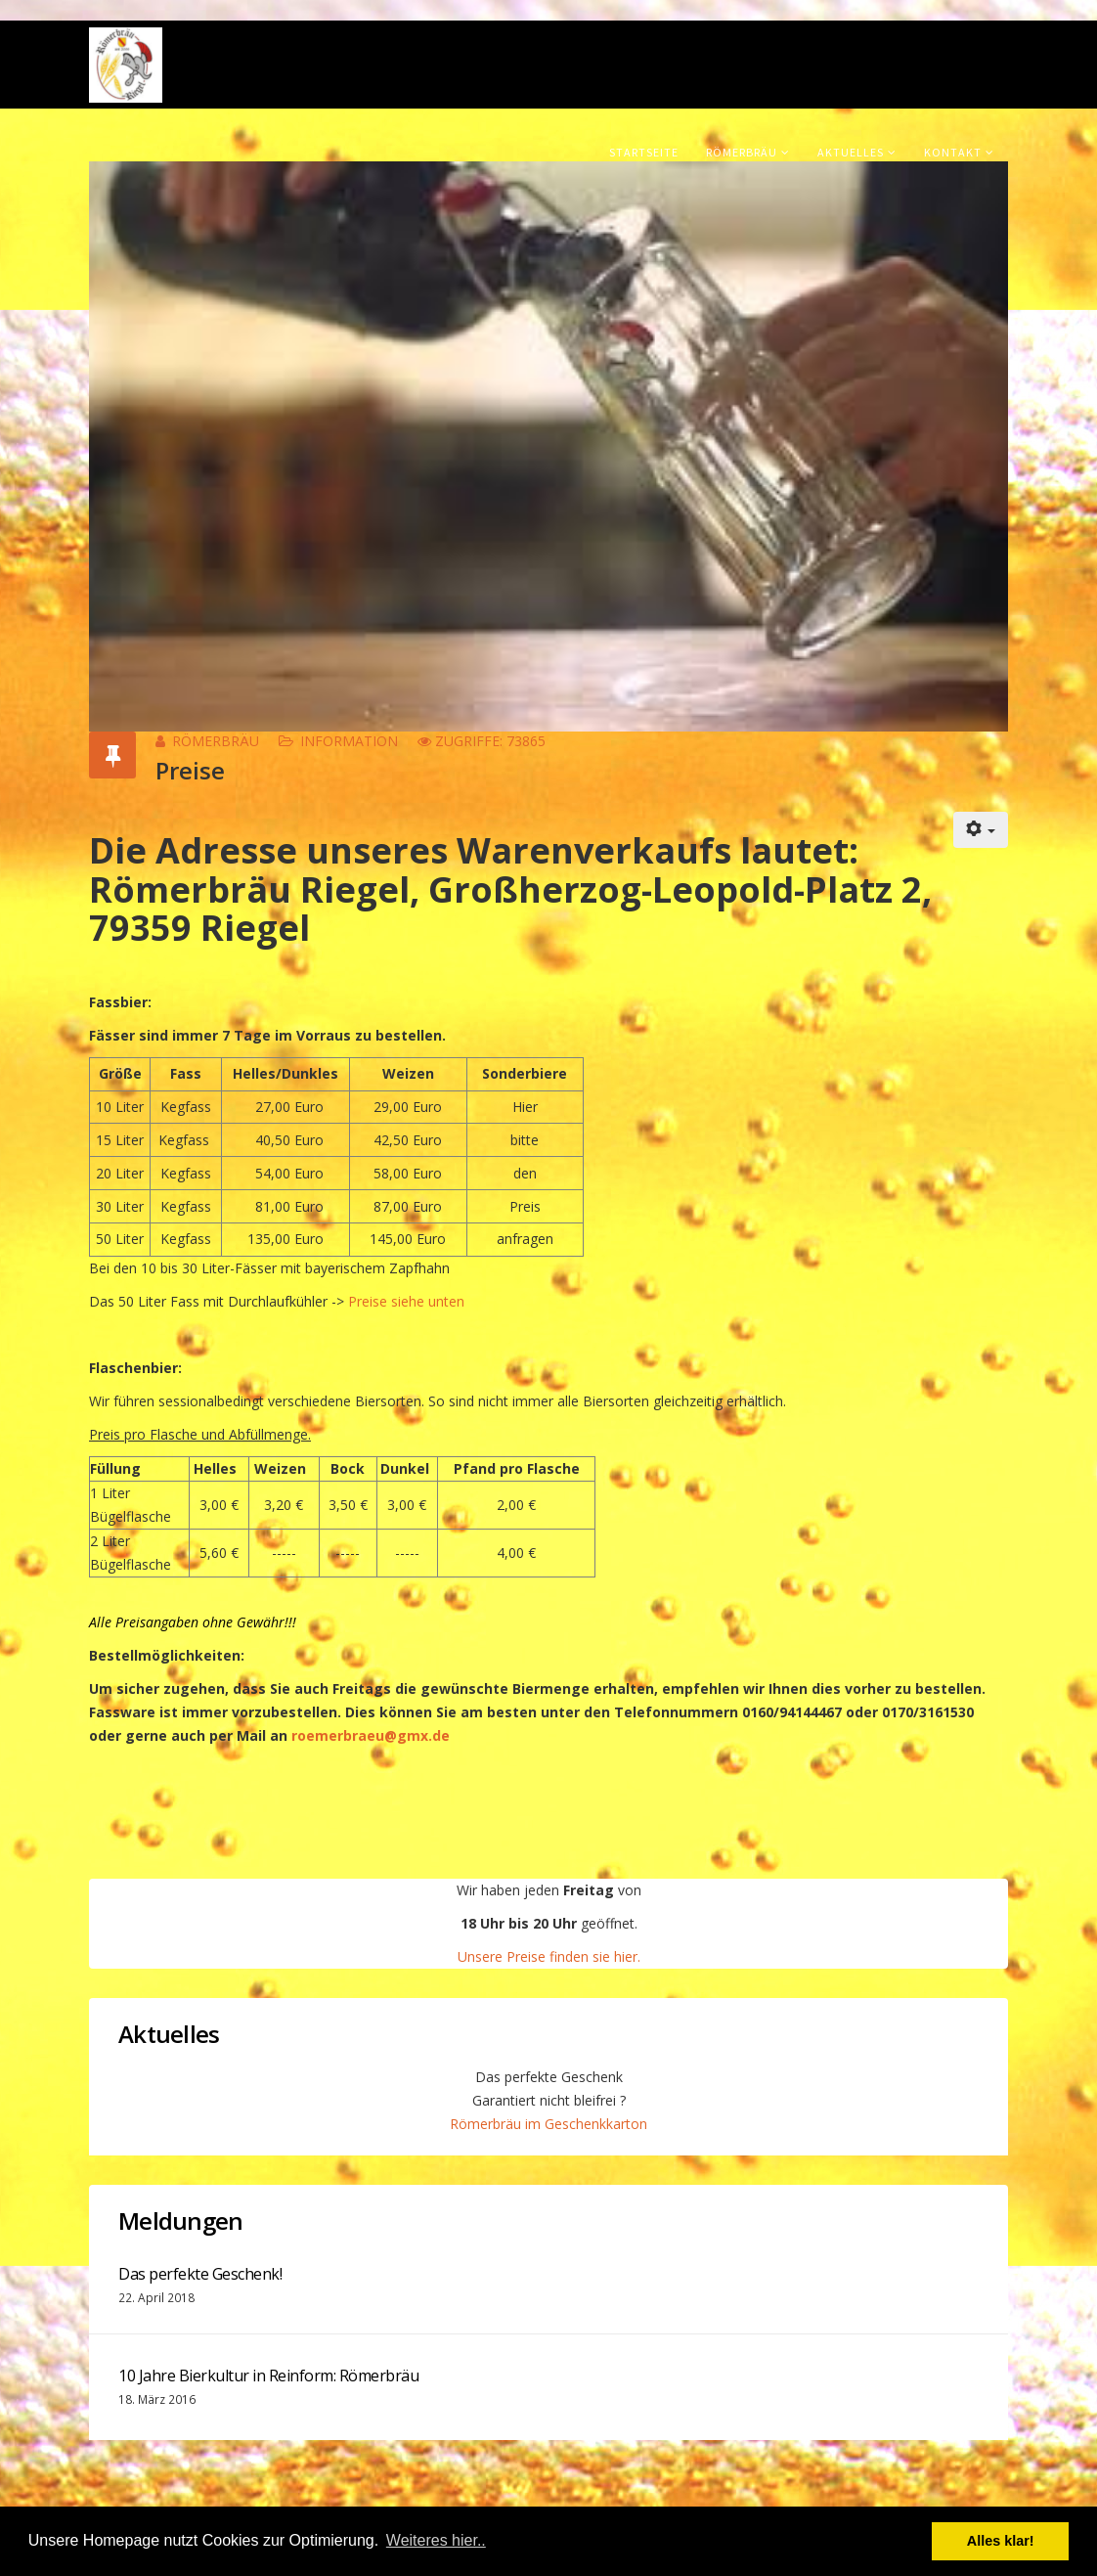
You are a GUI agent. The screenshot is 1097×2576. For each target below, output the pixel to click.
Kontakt (953, 152)
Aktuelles (850, 152)
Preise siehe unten (404, 1301)
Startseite (644, 152)
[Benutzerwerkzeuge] (980, 830)
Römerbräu (741, 152)
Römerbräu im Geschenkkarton (548, 2123)
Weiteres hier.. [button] (436, 2540)
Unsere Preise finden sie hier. (549, 1956)
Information (349, 741)
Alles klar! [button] (1000, 2541)
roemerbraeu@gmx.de (370, 1735)
